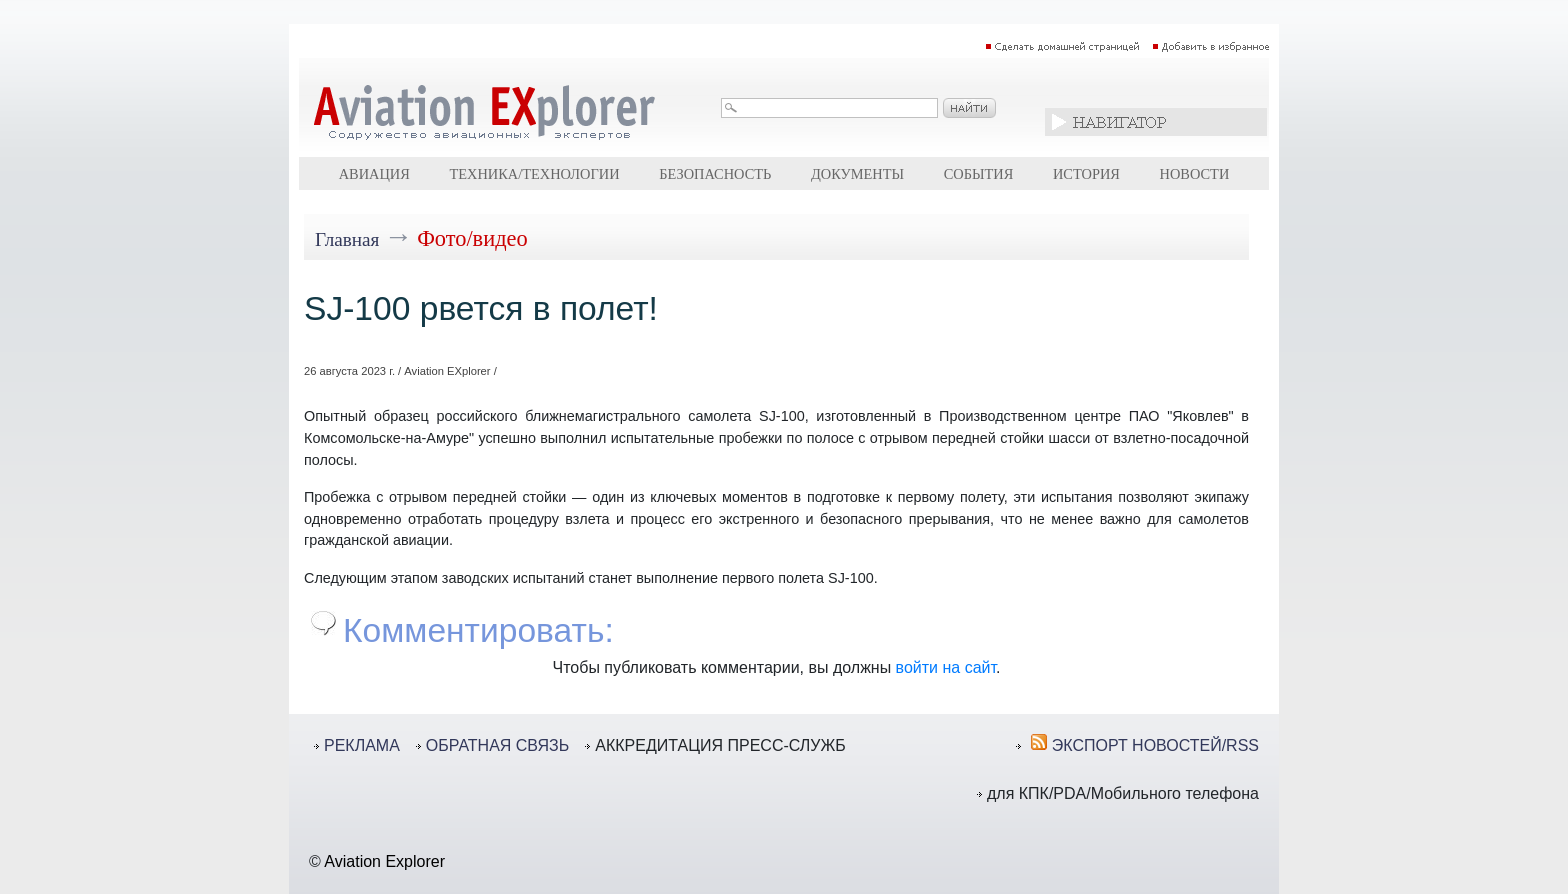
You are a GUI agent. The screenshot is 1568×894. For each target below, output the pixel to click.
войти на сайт (946, 667)
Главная (347, 239)
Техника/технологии (534, 174)
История (1086, 174)
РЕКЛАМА (362, 745)
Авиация (374, 174)
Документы (857, 174)
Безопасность (715, 174)
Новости (1195, 174)
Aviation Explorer (384, 861)
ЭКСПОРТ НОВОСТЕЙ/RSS (1155, 745)
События (979, 174)
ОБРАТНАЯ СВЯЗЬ (497, 745)
